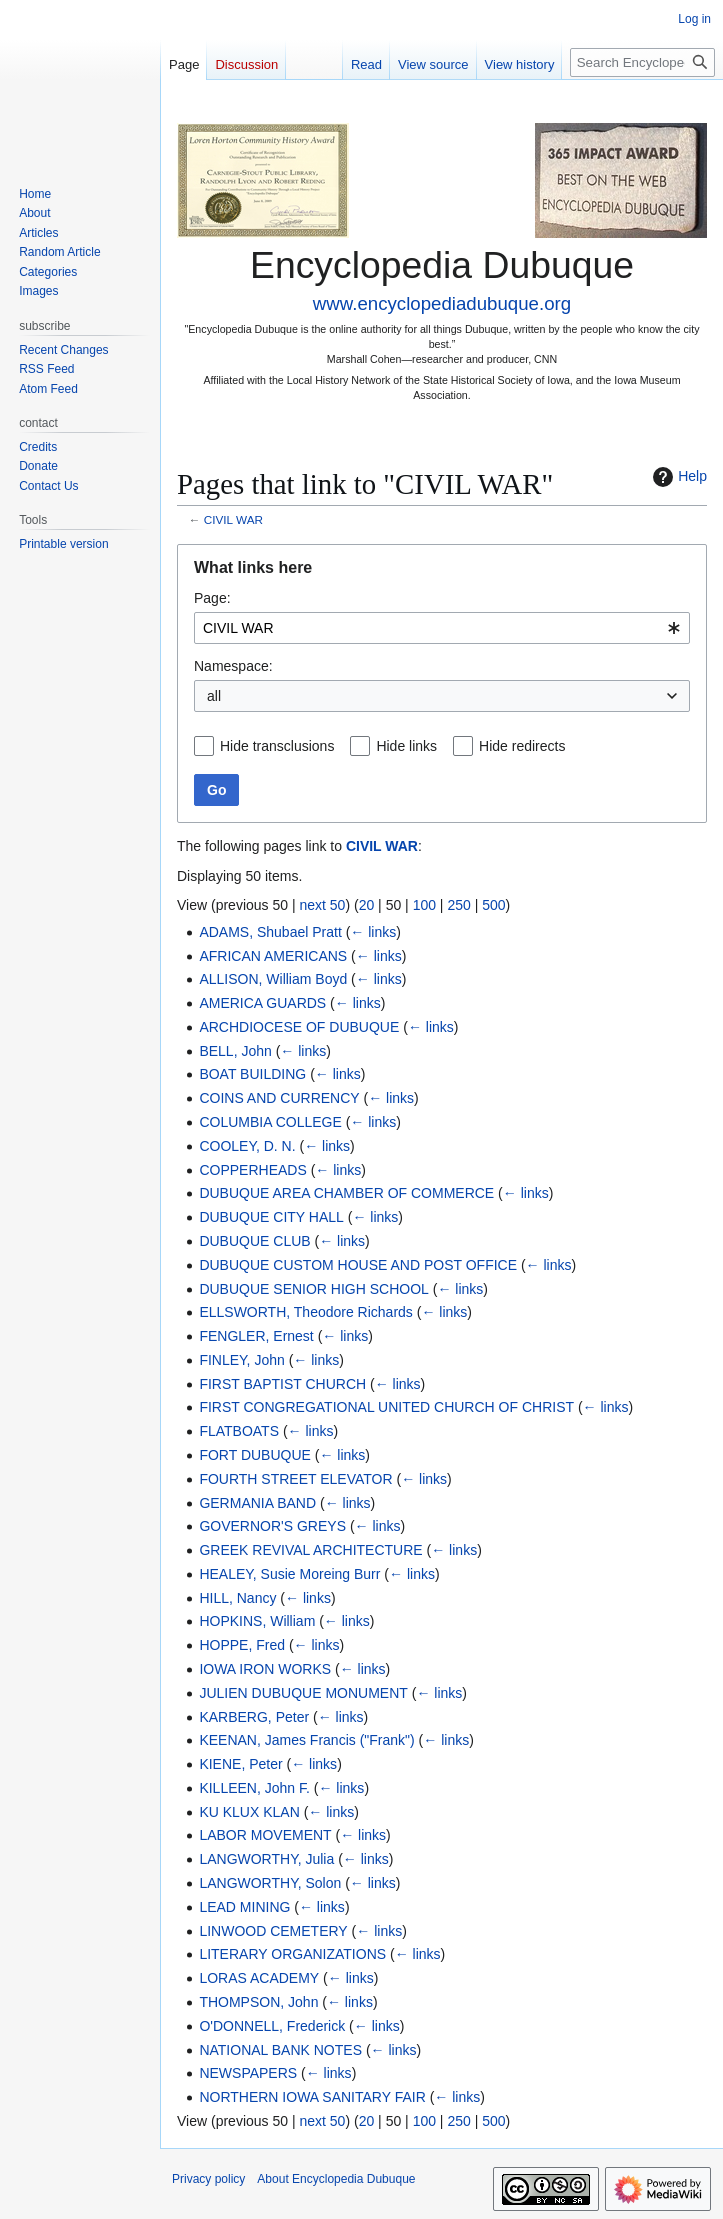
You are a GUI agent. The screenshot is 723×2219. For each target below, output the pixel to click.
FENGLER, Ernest (256, 1336)
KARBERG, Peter (254, 1717)
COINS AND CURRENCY (279, 1098)
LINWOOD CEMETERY (273, 1931)
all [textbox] (214, 696)
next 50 (322, 905)
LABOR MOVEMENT (265, 1835)
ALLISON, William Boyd (273, 979)
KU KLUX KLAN (249, 1812)
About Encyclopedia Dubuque (336, 2179)
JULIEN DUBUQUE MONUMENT (303, 1693)
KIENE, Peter (240, 1764)
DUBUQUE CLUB (254, 1241)
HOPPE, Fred (242, 1645)
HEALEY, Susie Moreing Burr (289, 1574)
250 (458, 905)
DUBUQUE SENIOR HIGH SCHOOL (313, 1289)
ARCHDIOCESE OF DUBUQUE (299, 1027)
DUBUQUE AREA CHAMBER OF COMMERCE (346, 1193)
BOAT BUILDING (252, 1074)
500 (493, 905)
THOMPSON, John (258, 2002)
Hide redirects (522, 746)
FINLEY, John (241, 1360)
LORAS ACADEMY (259, 1978)
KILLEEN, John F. (254, 1788)
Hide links (406, 746)
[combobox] (442, 628)
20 (367, 905)
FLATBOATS (239, 1431)
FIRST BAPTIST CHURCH (282, 1384)
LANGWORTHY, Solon (270, 1883)
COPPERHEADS (252, 1170)
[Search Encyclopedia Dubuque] (642, 62)
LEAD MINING (244, 1907)
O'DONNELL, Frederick (272, 2026)
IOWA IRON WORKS (265, 1669)
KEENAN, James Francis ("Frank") (306, 1740)
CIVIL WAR (233, 519)
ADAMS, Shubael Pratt (270, 932)
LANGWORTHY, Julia (266, 1859)
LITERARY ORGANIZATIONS (292, 1954)
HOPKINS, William (257, 1621)
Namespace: (233, 666)
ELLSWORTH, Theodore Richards (305, 1312)
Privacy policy (208, 2179)
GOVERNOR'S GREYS (272, 1526)
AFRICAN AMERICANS (273, 956)
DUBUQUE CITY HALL (271, 1217)
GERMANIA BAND (257, 1503)
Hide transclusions (277, 746)
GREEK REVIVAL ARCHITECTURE (310, 1550)
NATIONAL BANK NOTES (280, 2050)
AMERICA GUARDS (262, 1003)
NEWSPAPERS (248, 2073)
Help (677, 477)
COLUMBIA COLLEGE (270, 1122)
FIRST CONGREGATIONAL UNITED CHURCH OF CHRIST (386, 1407)
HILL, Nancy (237, 1598)
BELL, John (235, 1051)
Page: (212, 598)
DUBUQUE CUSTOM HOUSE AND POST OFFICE (358, 1265)
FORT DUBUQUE (255, 1455)
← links (373, 932)
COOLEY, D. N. (247, 1146)
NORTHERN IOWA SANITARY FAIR (312, 2097)
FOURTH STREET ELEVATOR (295, 1479)
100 (424, 905)
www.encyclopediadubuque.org (442, 303)
